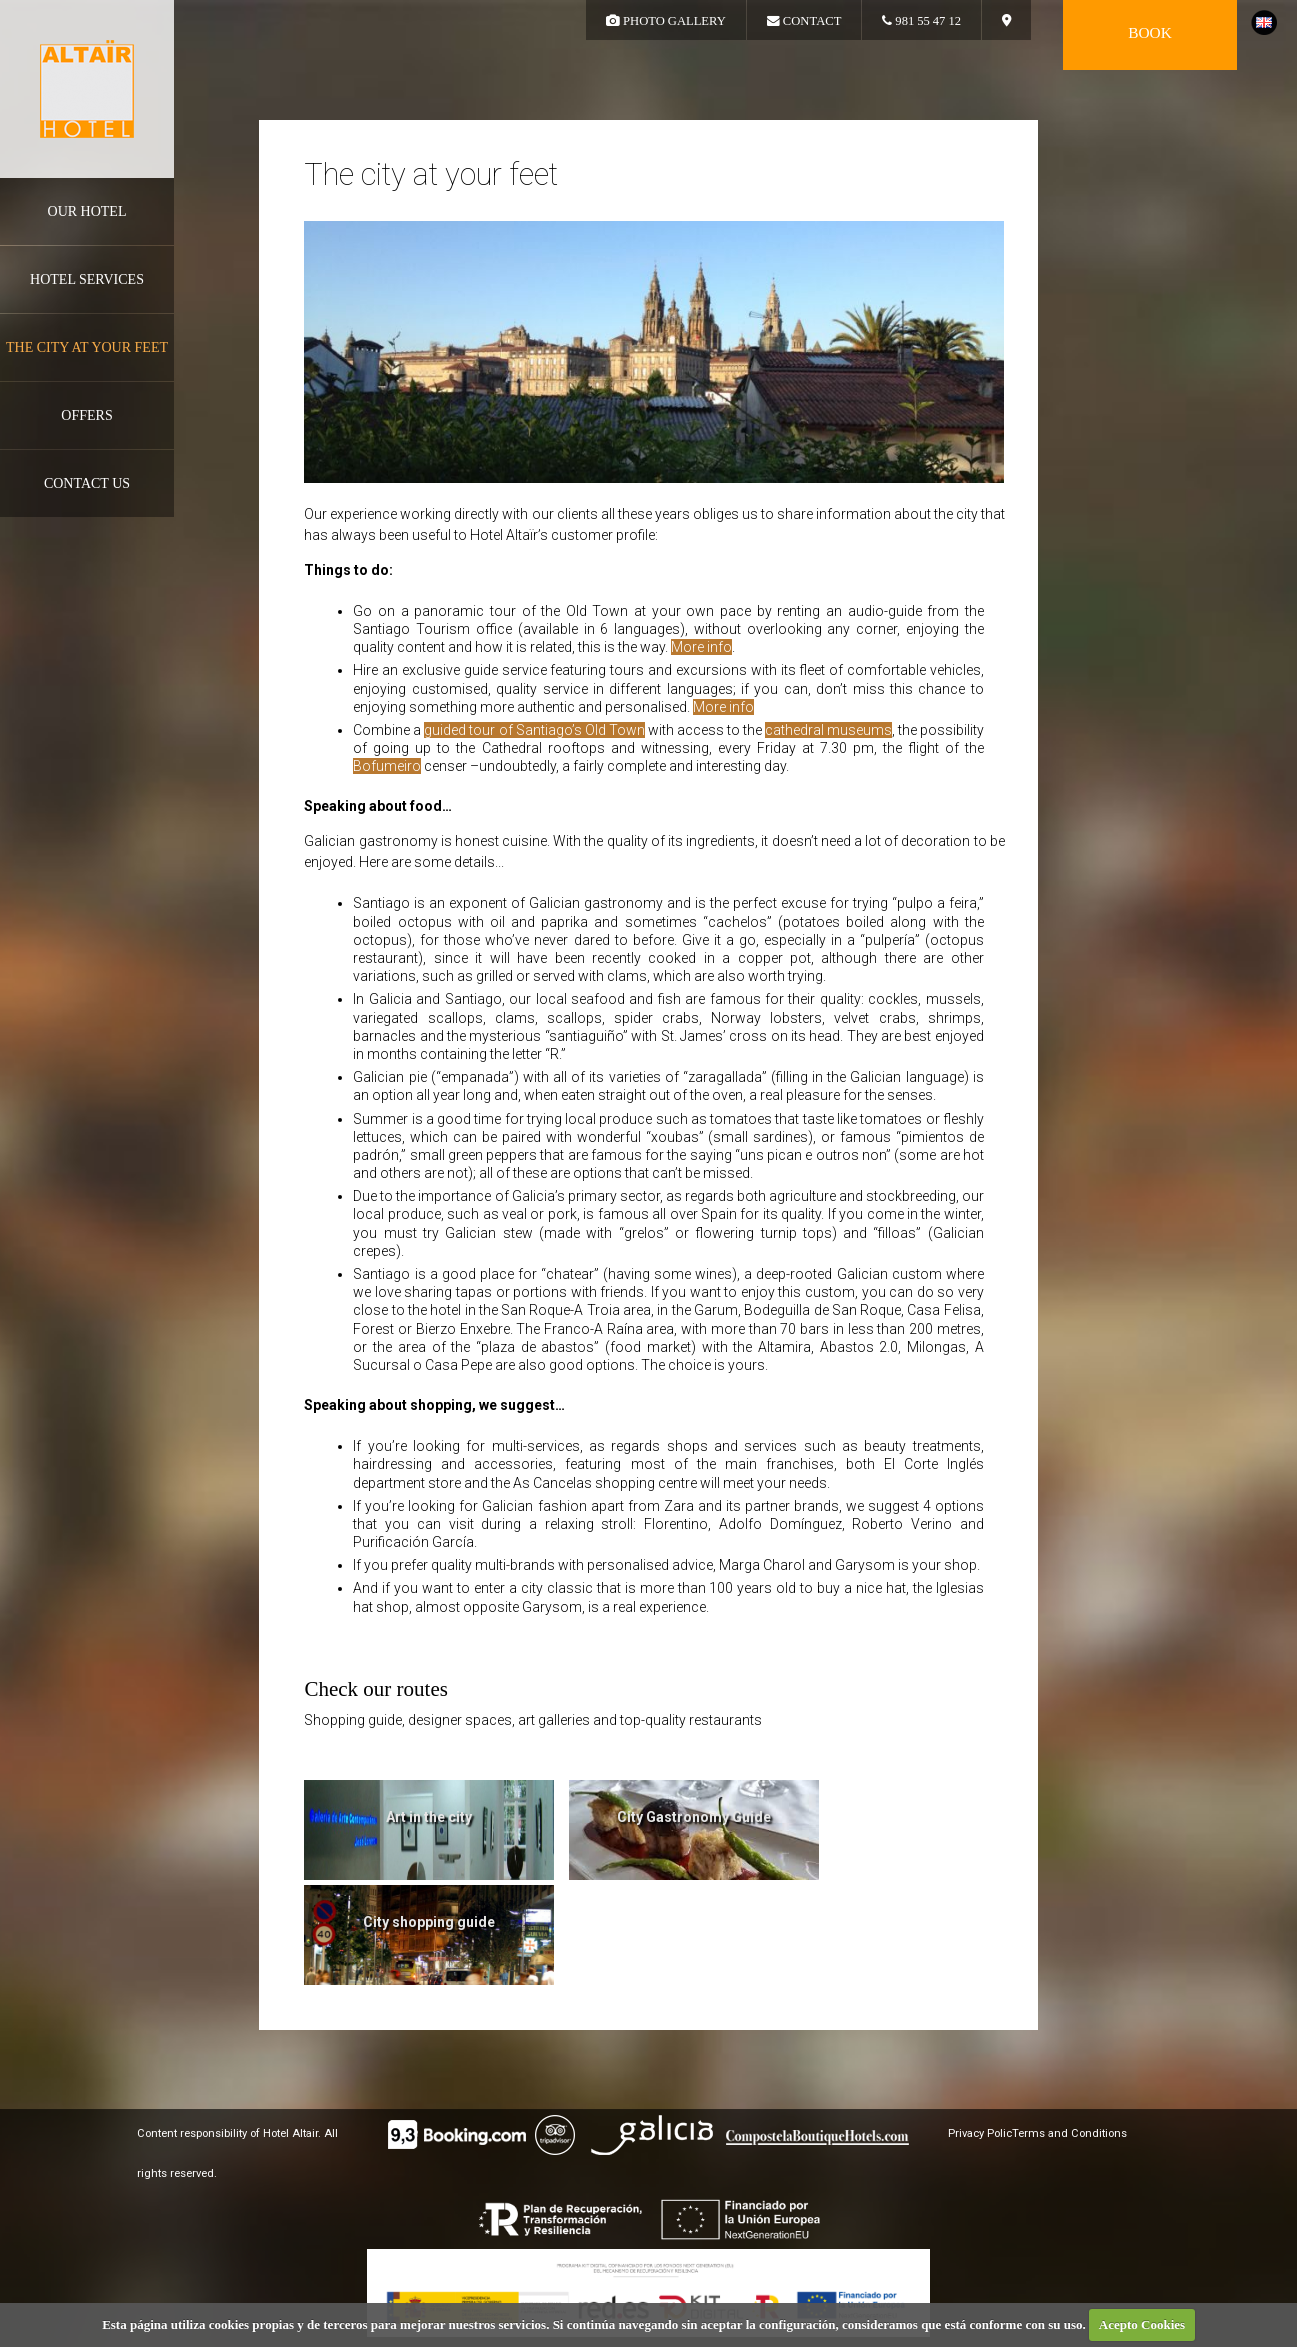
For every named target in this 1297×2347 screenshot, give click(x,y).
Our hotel (87, 211)
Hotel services (87, 279)
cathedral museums (828, 730)
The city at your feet (87, 347)
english (1264, 22)
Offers (86, 415)
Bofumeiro (387, 766)
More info (701, 647)
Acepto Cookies (1142, 2324)
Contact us (87, 483)
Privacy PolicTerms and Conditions (1037, 2133)
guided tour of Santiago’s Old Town (534, 730)
